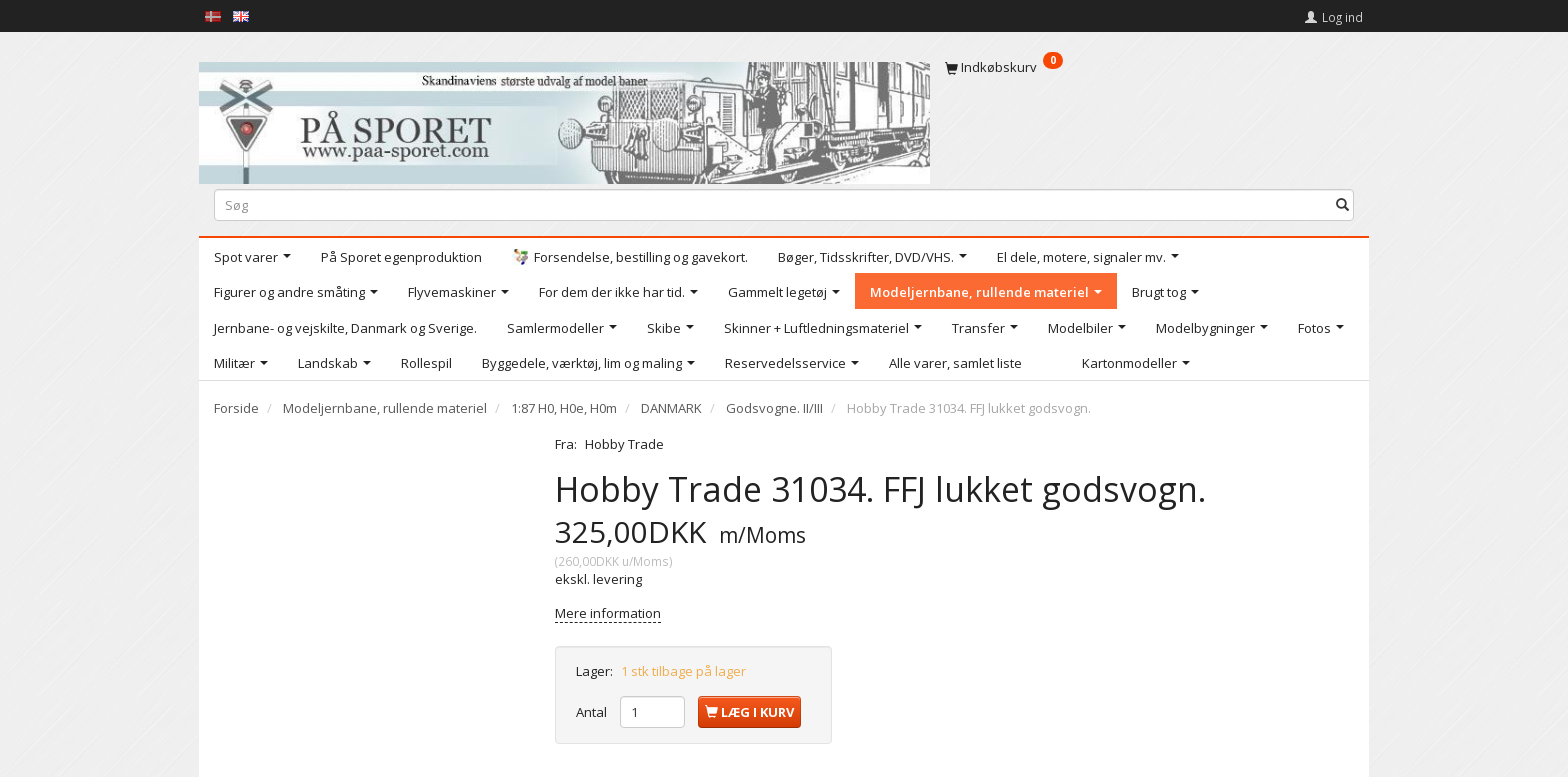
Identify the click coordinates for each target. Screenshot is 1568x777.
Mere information (608, 613)
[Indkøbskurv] (1149, 67)
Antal (593, 712)
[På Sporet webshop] (564, 118)
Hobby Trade (624, 444)
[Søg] (1342, 204)
